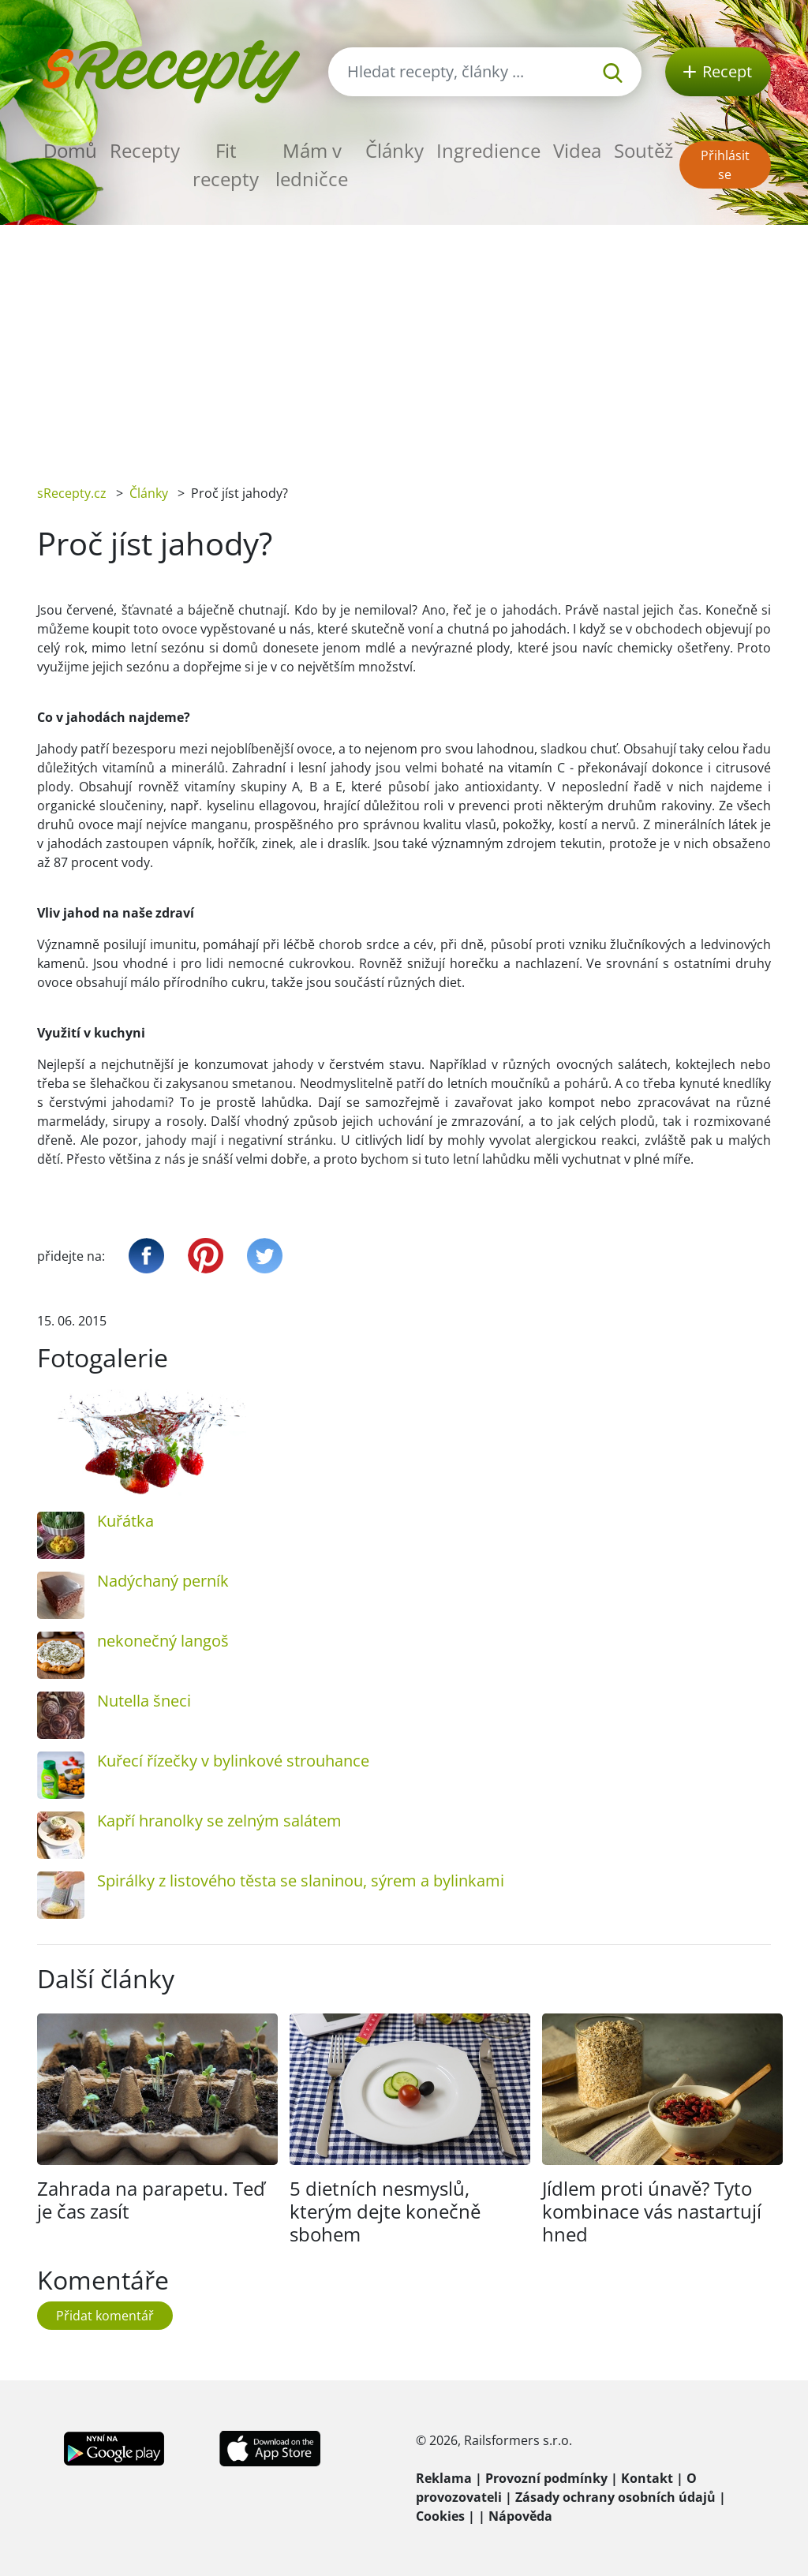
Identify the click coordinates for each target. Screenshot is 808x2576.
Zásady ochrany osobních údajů (615, 2497)
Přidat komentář (105, 2315)
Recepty (145, 150)
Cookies (440, 2516)
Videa (577, 150)
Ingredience (488, 150)
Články (394, 150)
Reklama (444, 2478)
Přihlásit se (725, 165)
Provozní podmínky (546, 2478)
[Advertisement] (404, 343)
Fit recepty (226, 164)
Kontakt (647, 2478)
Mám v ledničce (311, 164)
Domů (70, 150)
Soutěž (643, 150)
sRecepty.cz (72, 493)
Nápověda (520, 2516)
